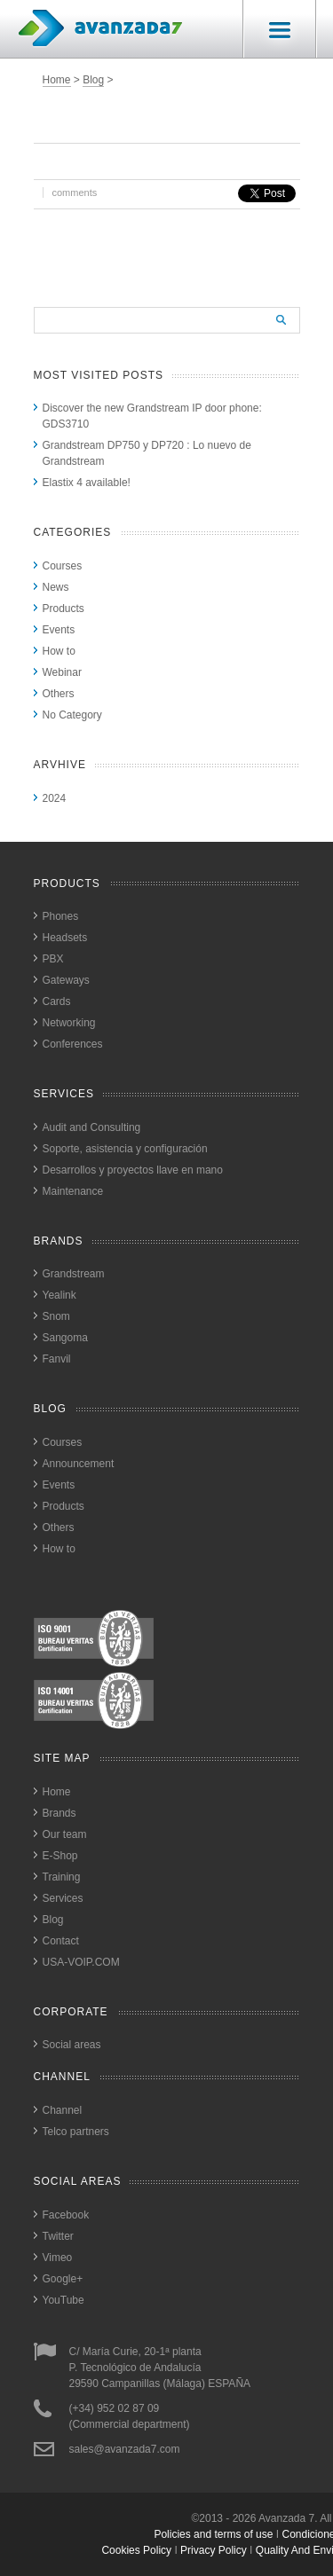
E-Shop (60, 1856)
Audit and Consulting (92, 1127)
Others (59, 693)
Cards (57, 1001)
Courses (63, 566)
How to (59, 651)
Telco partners (76, 2131)
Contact (61, 1941)
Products (63, 608)
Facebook (66, 2215)
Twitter (58, 2236)
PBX (53, 959)
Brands (59, 1813)
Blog (93, 80)
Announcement (79, 1463)
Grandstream (74, 1274)
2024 (55, 798)
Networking (69, 1023)
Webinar (62, 672)
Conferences (73, 1044)
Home (57, 80)
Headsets (65, 937)
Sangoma (65, 1337)
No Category (72, 715)
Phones (61, 916)
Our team (65, 1834)
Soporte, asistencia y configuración (125, 1149)
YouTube (63, 2300)
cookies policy (136, 2550)
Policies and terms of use (213, 2534)
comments (75, 192)
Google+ (63, 2279)
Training (62, 1877)
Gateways (66, 980)
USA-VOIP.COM (81, 1962)
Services (63, 1898)
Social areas (72, 2044)
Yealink (59, 1295)
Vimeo (58, 2257)
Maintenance (73, 1191)
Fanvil (57, 1359)
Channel (63, 2110)
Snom (56, 1316)
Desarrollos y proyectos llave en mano (133, 1170)
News (56, 587)
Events (59, 630)
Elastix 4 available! (87, 482)
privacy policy (213, 2550)
